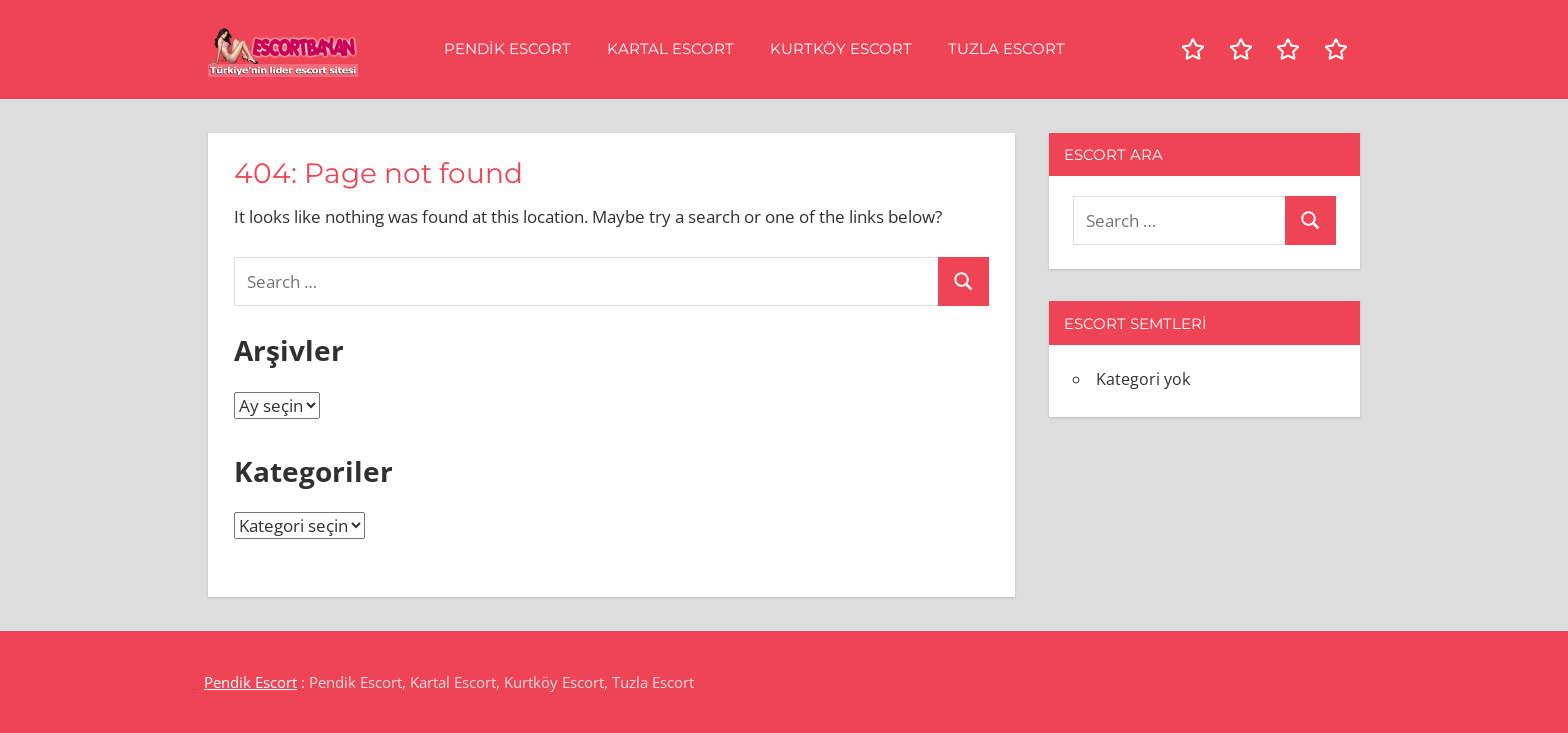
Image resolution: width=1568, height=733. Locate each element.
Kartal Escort (670, 48)
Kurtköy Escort (841, 48)
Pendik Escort (507, 48)
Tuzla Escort (1006, 48)
